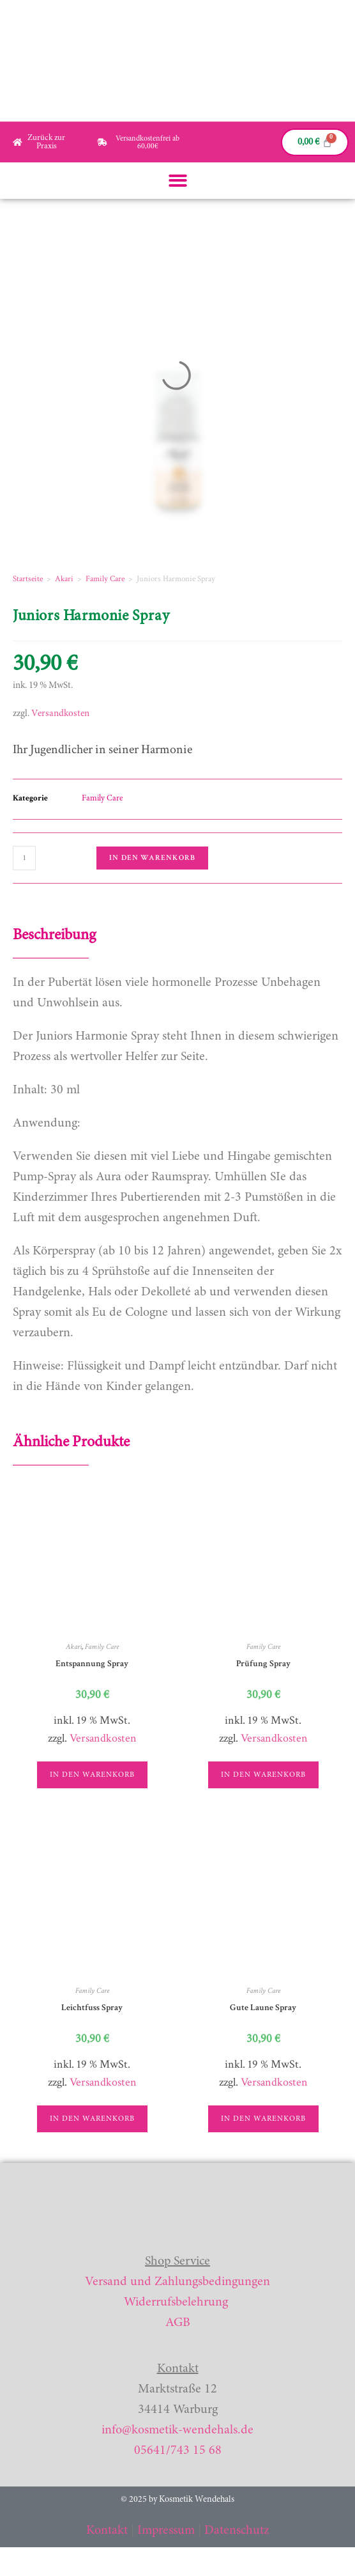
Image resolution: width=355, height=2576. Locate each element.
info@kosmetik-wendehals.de (177, 2430)
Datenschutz (236, 2530)
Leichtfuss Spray (92, 2007)
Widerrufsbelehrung (176, 2302)
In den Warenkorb (152, 858)
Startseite (28, 579)
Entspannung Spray (92, 1663)
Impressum (166, 2530)
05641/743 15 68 (178, 2450)
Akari (64, 579)
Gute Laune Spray (263, 2007)
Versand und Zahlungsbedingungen (177, 2281)
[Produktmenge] (24, 858)
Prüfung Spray (263, 1663)
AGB (177, 2322)
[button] (178, 181)
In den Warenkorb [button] (92, 1775)
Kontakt (107, 2530)
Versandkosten (60, 714)
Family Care (105, 579)
